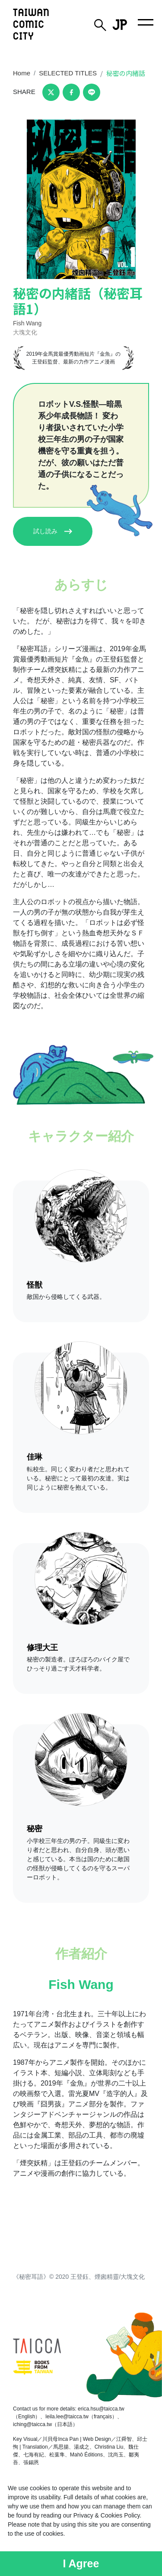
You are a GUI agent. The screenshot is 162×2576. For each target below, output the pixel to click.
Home (21, 73)
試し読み (52, 531)
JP (119, 25)
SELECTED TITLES (68, 73)
